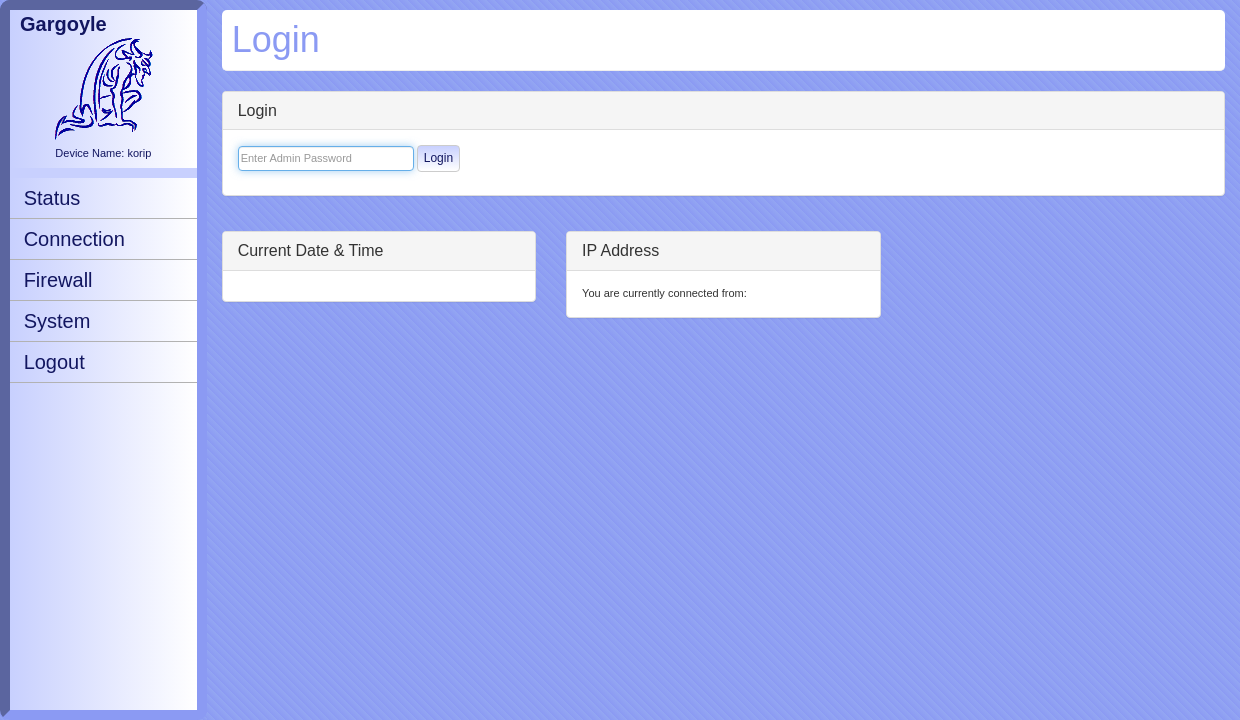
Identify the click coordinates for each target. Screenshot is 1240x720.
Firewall (58, 280)
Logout (54, 362)
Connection (74, 239)
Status (52, 198)
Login (438, 158)
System (57, 321)
